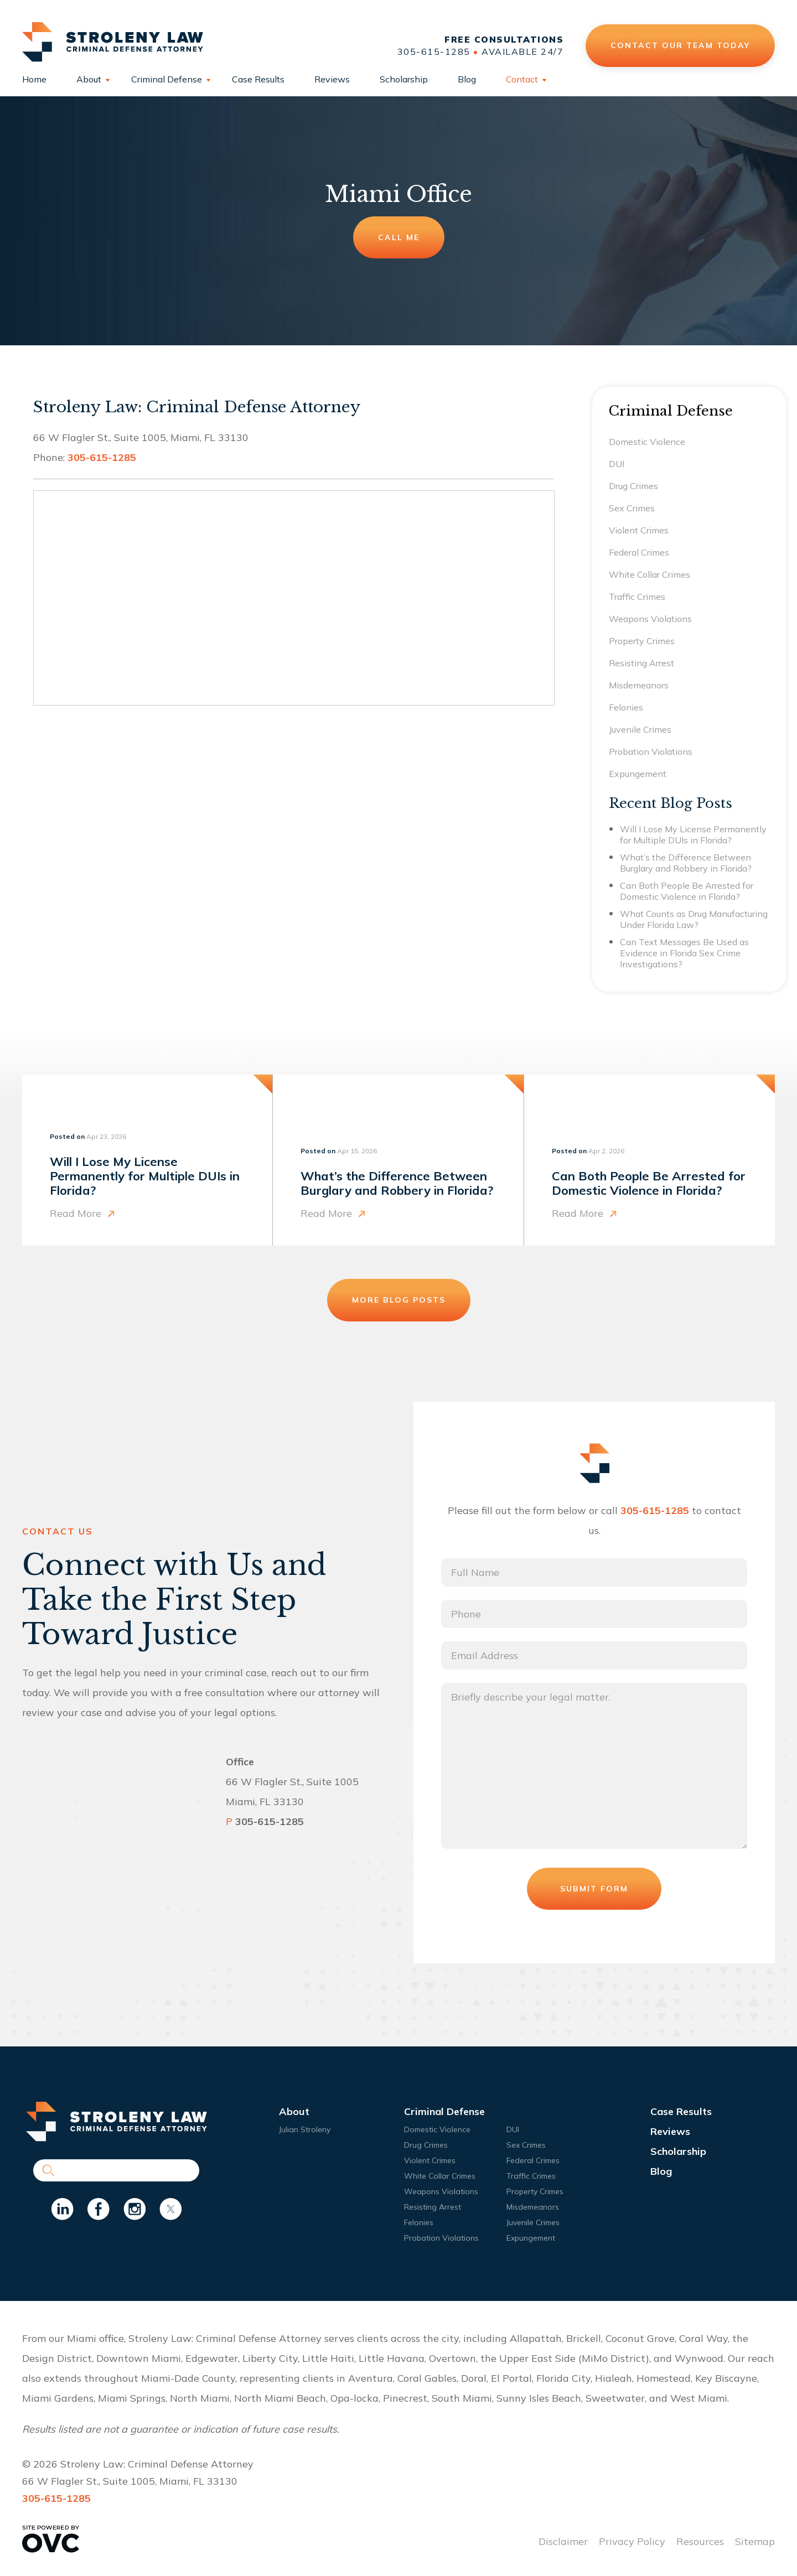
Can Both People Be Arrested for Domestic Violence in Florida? (686, 891)
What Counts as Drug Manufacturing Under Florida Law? (694, 919)
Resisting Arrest (641, 662)
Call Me (399, 237)
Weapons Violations (650, 618)
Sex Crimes (632, 508)
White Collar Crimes (649, 574)
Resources (700, 2541)
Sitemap (755, 2541)
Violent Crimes (639, 530)
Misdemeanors (639, 685)
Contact (522, 79)
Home (34, 79)
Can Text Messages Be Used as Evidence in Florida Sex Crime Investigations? (684, 953)
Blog (467, 79)
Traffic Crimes (637, 596)
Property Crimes (642, 640)
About (88, 79)
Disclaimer (563, 2541)
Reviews (332, 79)
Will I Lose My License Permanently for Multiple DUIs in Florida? (693, 834)
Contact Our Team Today (680, 45)
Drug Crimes (633, 485)
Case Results (258, 79)
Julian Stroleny (304, 2129)
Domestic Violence (647, 441)
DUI (616, 463)
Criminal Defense (166, 79)
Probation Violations (650, 751)
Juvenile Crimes (640, 729)
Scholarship (404, 79)
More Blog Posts (399, 1300)
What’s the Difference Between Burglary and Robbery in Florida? (686, 863)
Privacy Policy (632, 2541)
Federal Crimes (639, 552)
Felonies (626, 707)
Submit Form (594, 1889)
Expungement (637, 773)
